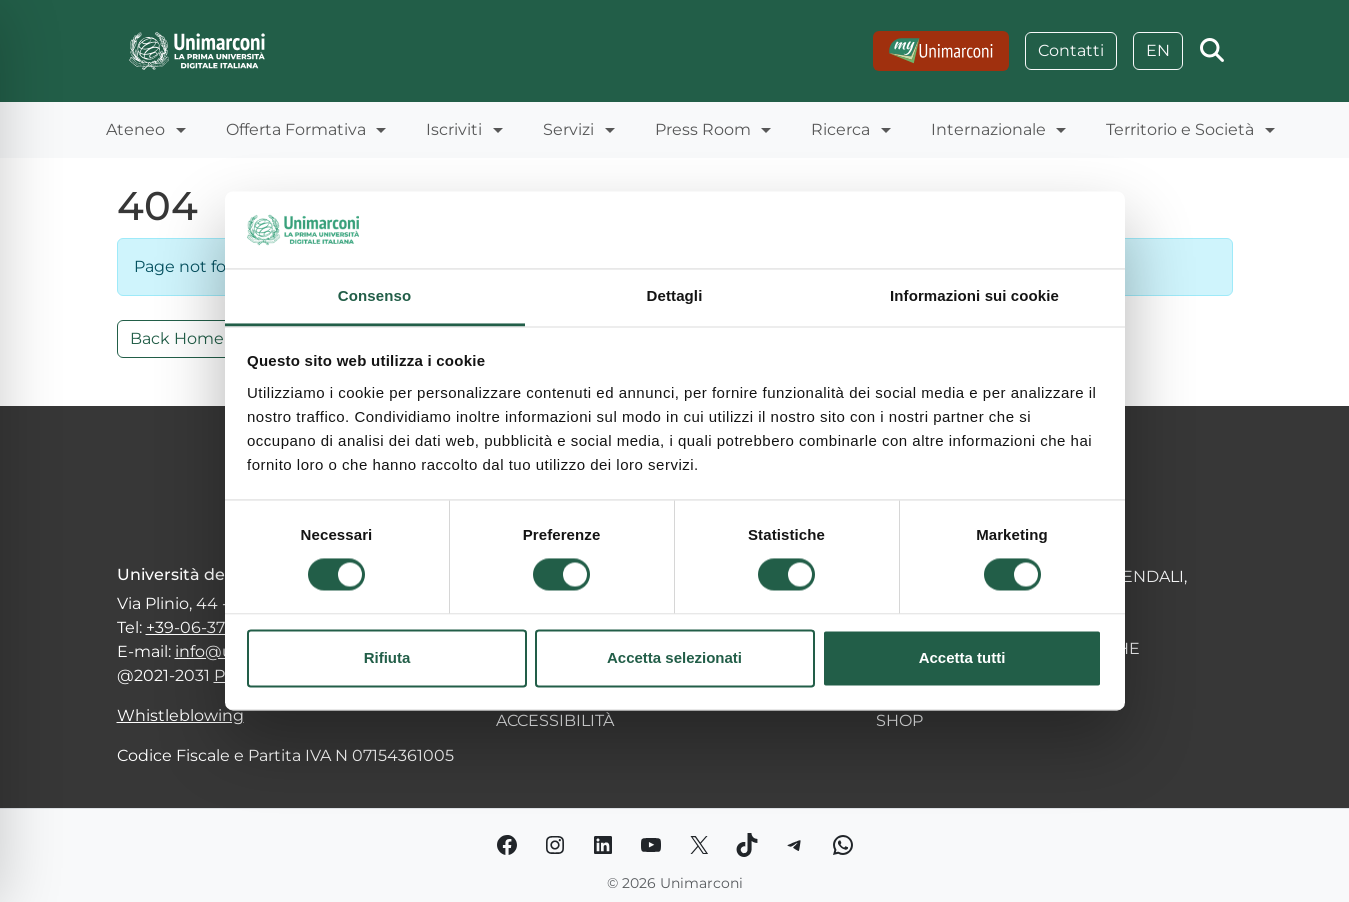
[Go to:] (941, 51)
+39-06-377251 (202, 627)
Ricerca (840, 129)
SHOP (899, 720)
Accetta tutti (962, 657)
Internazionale (988, 129)
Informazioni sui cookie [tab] (974, 295)
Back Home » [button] (183, 338)
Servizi (568, 129)
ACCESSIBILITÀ (555, 720)
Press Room (703, 129)
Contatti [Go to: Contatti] (1071, 50)
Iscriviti (454, 129)
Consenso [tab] (374, 295)
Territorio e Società (1180, 129)
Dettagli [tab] (675, 295)
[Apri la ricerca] (1212, 51)
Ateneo (135, 129)
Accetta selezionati (674, 657)
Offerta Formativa (296, 129)
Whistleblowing (180, 715)
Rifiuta (387, 657)
